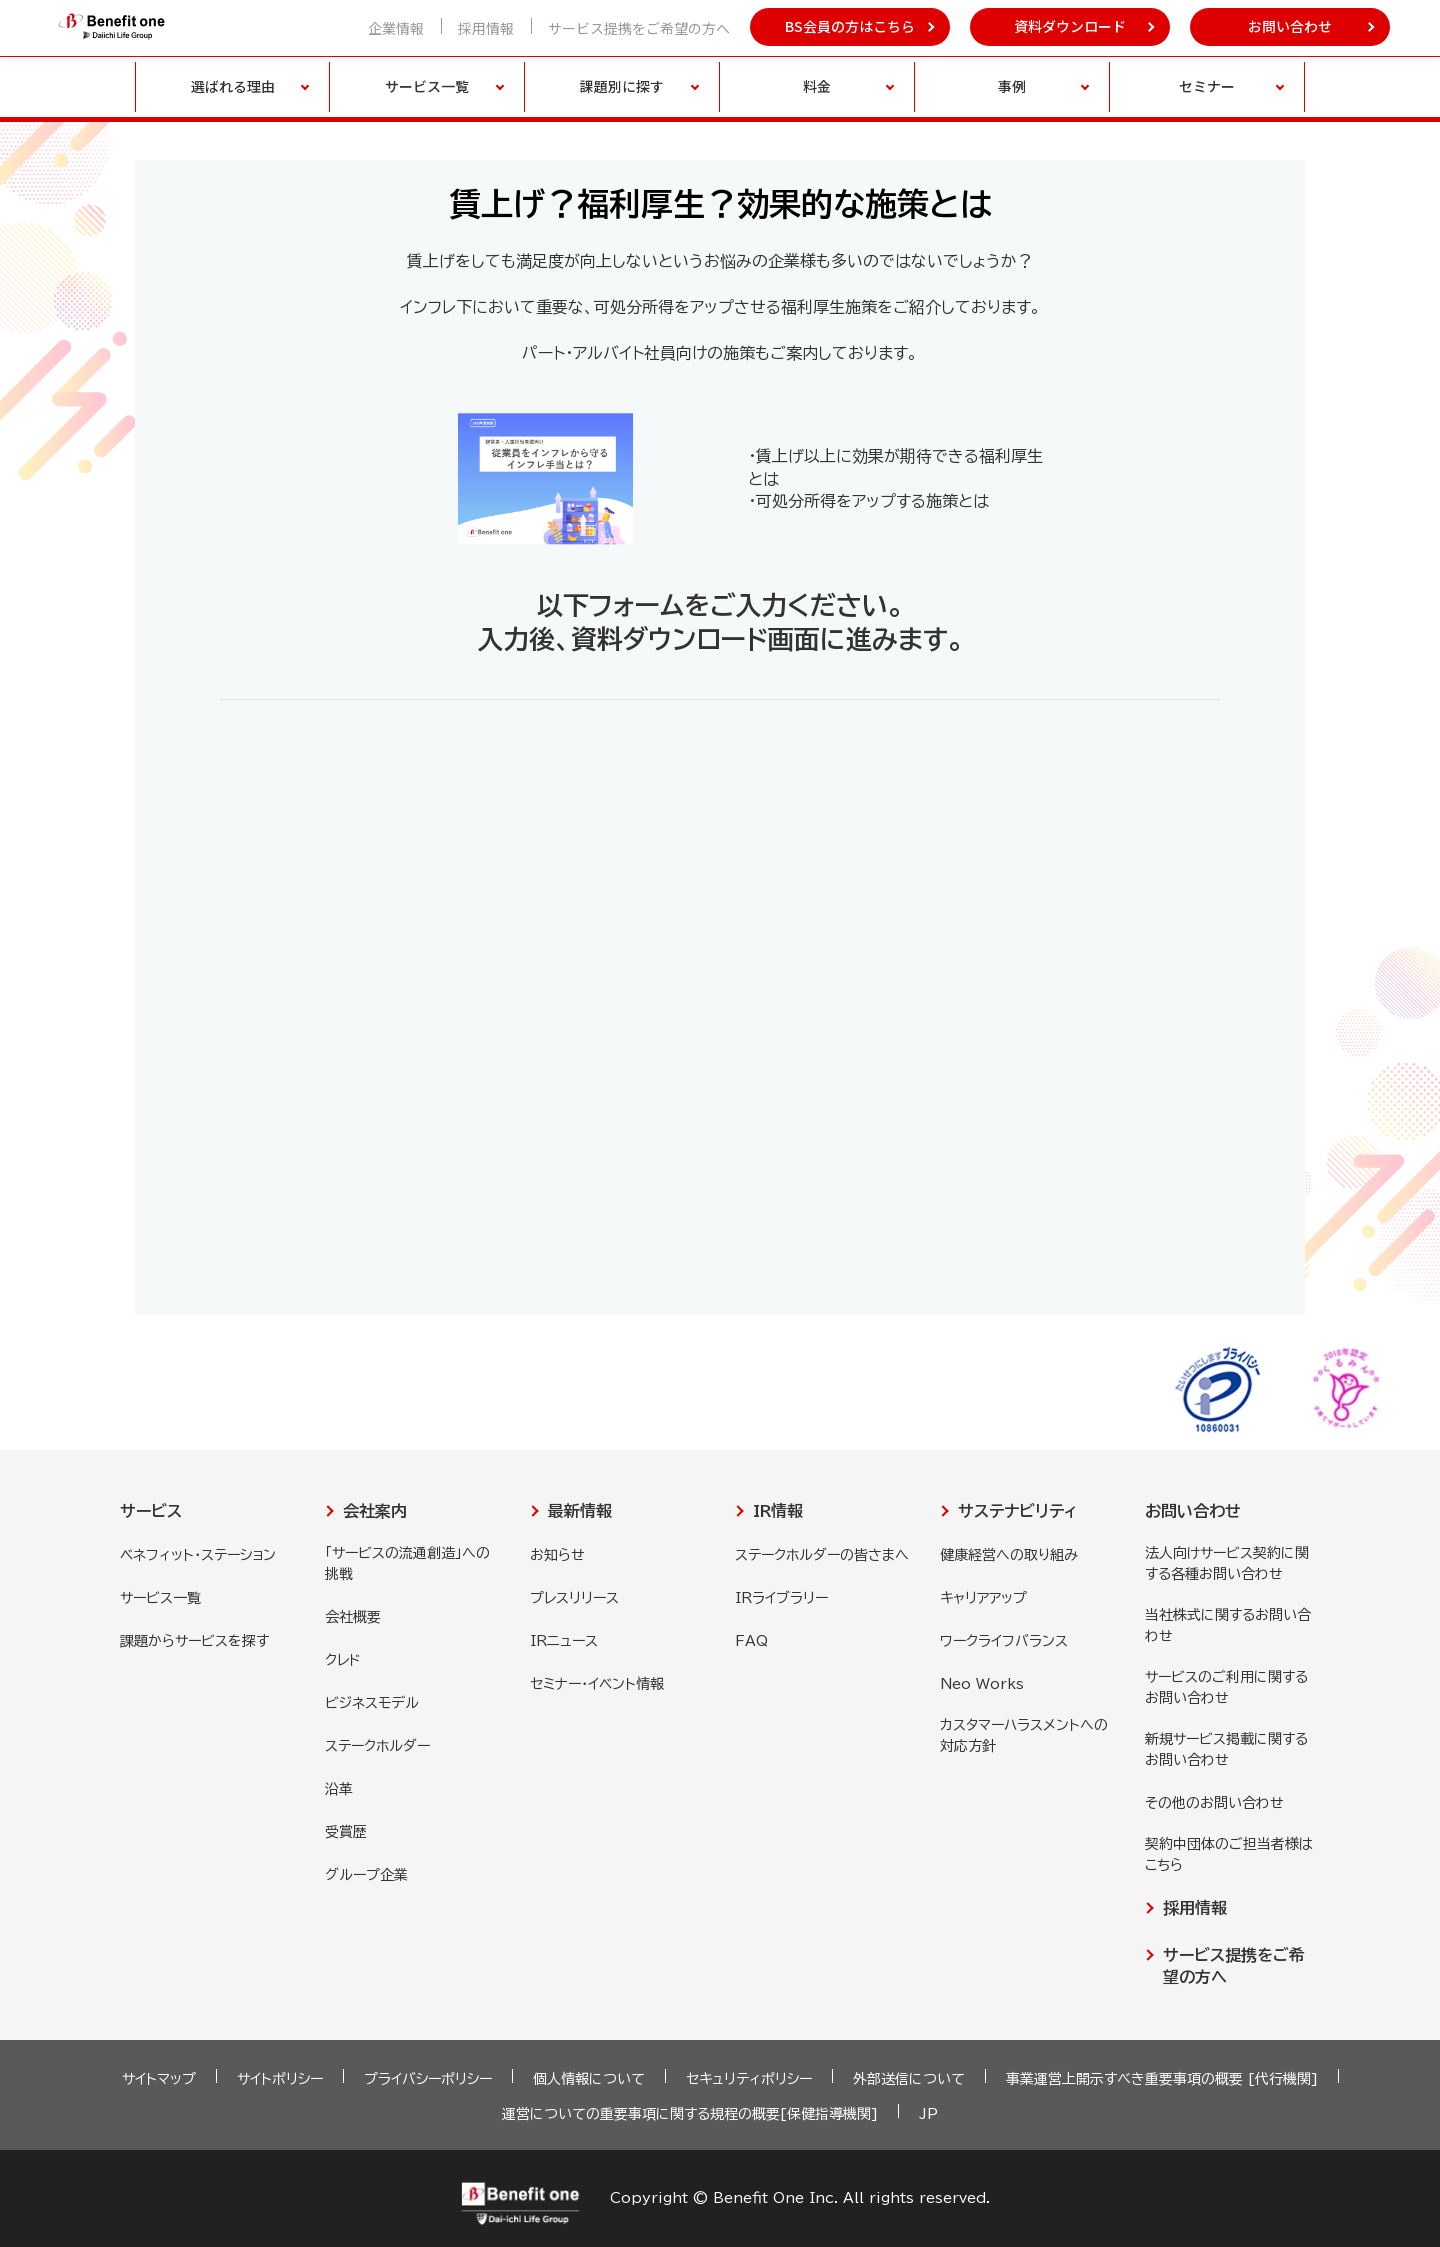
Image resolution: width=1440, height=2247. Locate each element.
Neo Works (982, 1684)
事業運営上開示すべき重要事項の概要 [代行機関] (1162, 2079)
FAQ (751, 1641)
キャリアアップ (983, 1598)
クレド (343, 1660)
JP (928, 2114)
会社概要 (353, 1617)
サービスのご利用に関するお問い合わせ (1226, 1687)
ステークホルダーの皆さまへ (822, 1555)
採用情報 (486, 28)
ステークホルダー (377, 1746)
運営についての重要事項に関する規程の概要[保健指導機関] (690, 2114)
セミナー (1207, 86)
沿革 (339, 1789)
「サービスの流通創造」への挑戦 (407, 1563)
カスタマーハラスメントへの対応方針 (1024, 1735)
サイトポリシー (280, 2079)
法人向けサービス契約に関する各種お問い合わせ (1227, 1563)
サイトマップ (159, 2079)
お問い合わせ (1290, 26)
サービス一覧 (160, 1598)
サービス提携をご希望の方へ (639, 28)
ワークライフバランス (1004, 1641)
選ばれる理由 (233, 86)
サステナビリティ (1017, 1511)
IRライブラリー (781, 1598)
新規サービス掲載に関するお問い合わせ (1226, 1749)
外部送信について (909, 2079)
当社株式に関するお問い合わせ (1228, 1625)
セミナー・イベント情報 (597, 1684)
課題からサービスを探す (194, 1641)
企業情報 (396, 28)
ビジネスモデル (372, 1703)
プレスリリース (574, 1598)
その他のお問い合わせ (1214, 1803)
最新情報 (580, 1511)
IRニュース (564, 1641)
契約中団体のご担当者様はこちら (1229, 1854)
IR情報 (778, 1511)
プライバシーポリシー (428, 2079)
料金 (817, 86)
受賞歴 (346, 1832)
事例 (1012, 86)
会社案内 (375, 1511)
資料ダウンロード (1070, 26)
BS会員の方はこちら (850, 26)
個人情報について (589, 2079)
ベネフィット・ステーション (198, 1555)
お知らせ (557, 1555)
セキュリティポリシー (749, 2079)
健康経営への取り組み (1009, 1555)
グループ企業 (366, 1875)
